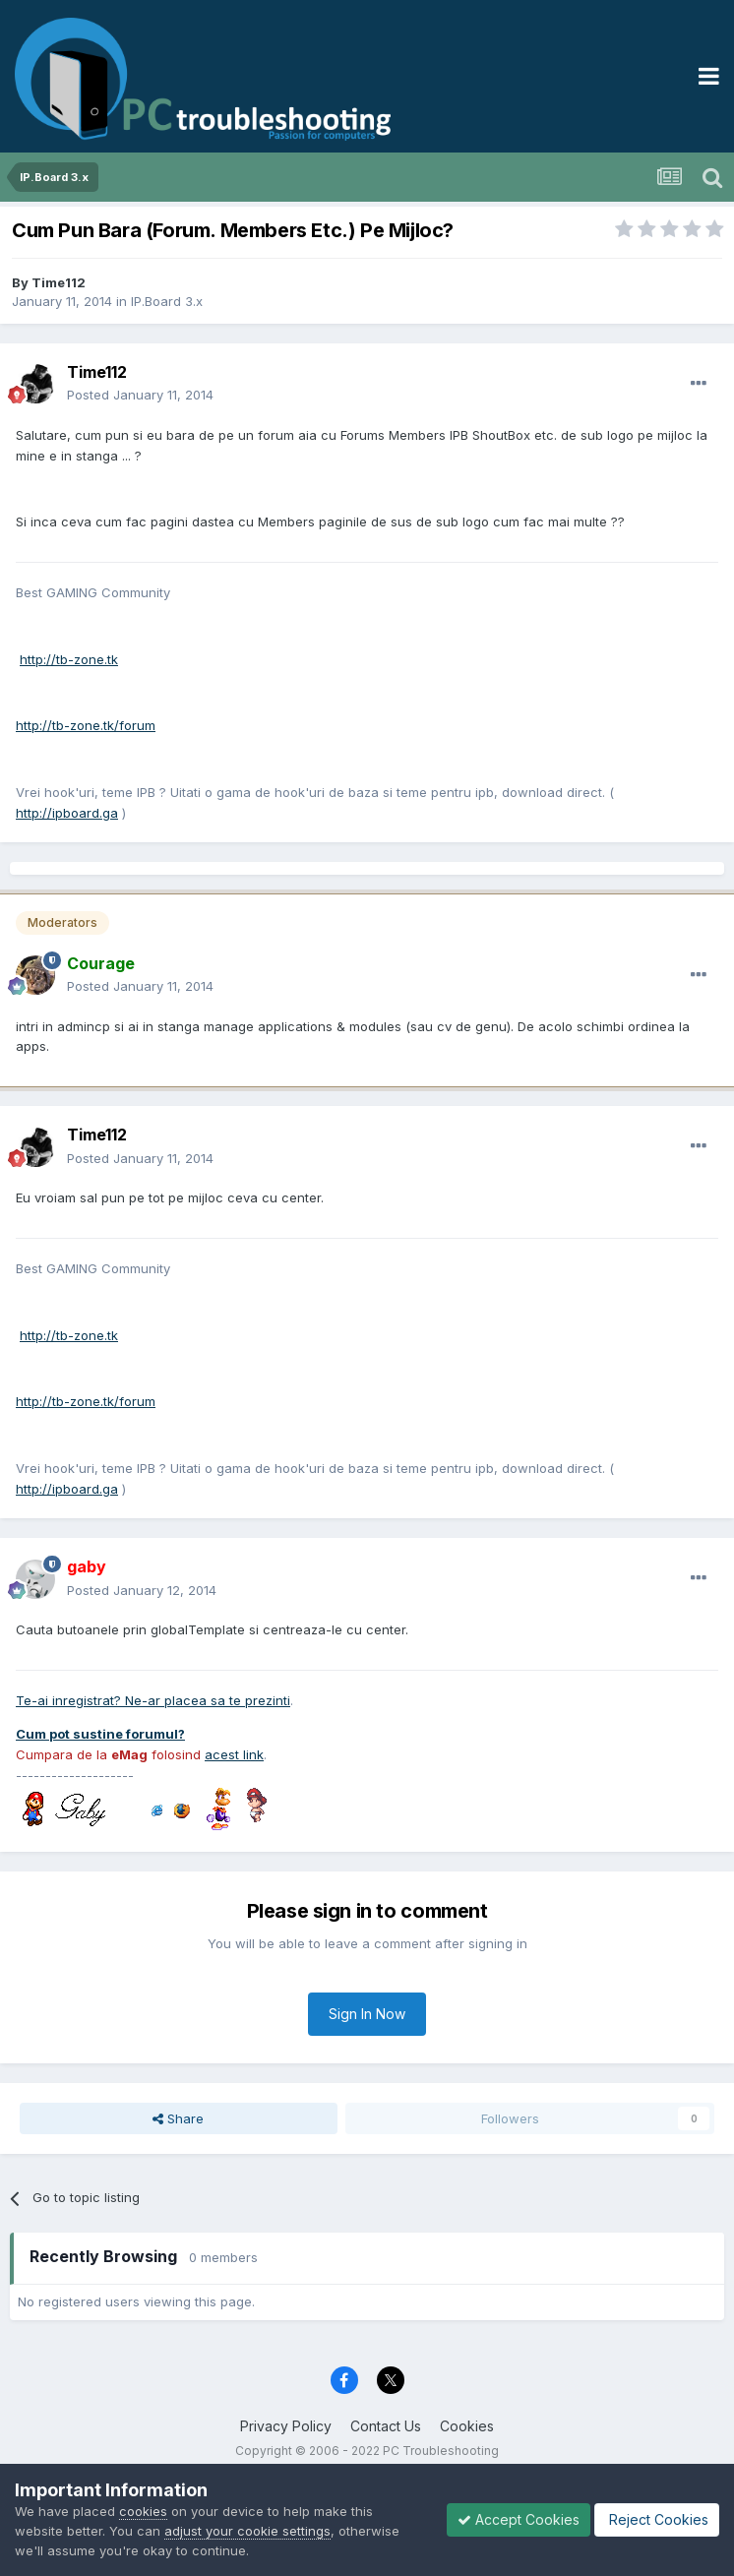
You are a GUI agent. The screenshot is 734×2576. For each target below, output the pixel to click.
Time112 (58, 282)
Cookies (467, 2426)
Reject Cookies (656, 2519)
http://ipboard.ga (67, 813)
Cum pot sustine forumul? (100, 1734)
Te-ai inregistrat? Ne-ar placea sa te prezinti (153, 1700)
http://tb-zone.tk (69, 659)
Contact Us (385, 2426)
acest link (234, 1754)
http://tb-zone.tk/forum (85, 725)
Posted (140, 394)
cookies (143, 2511)
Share (178, 2118)
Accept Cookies (519, 2519)
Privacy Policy (286, 2426)
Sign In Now (367, 2013)
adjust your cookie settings (247, 2531)
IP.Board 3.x (167, 301)
